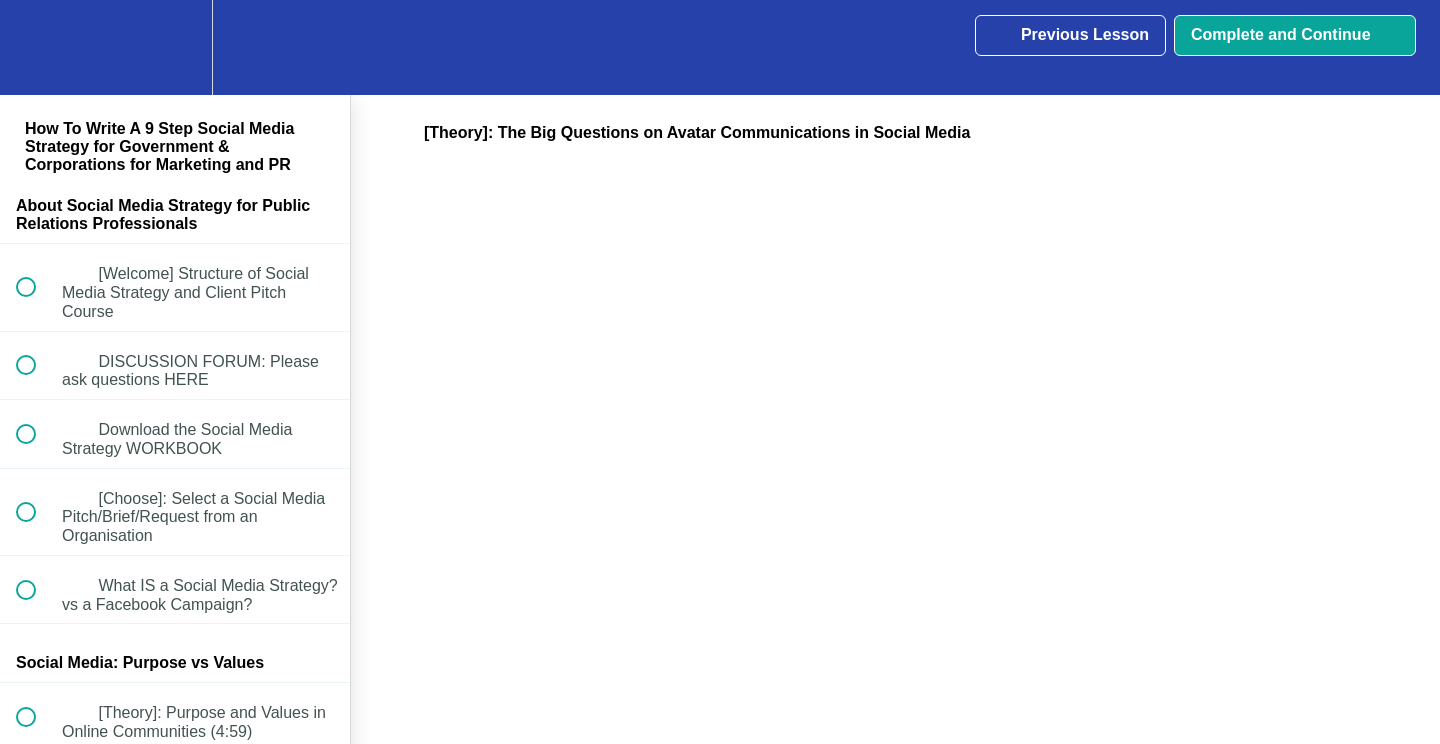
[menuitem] (175, 47)
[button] (37, 47)
